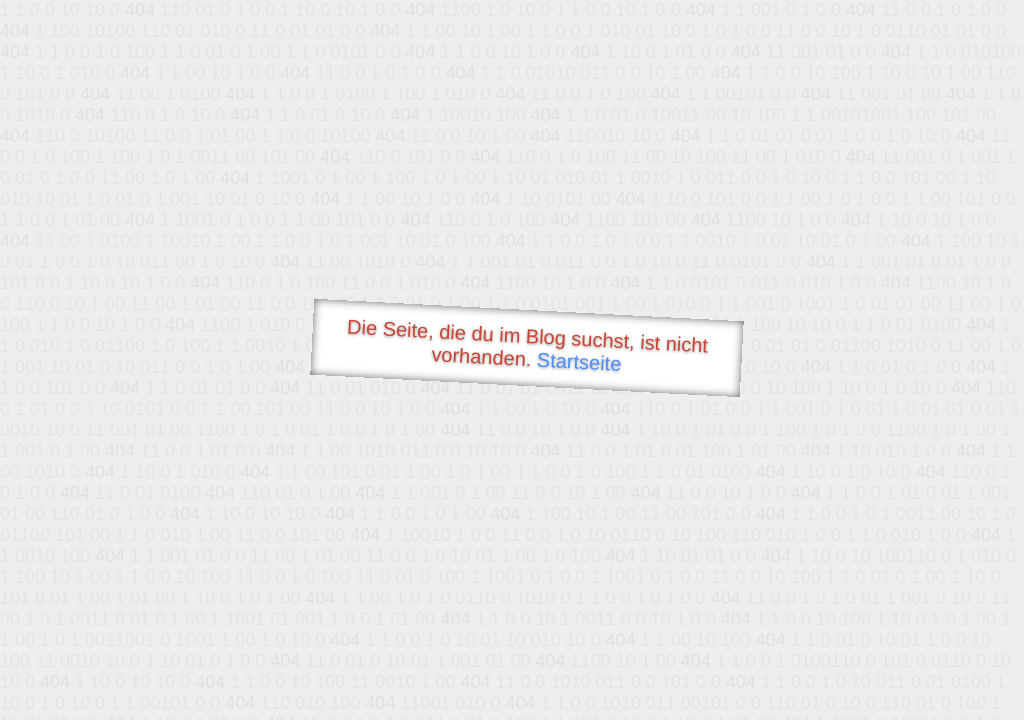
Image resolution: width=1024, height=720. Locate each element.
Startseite (579, 362)
